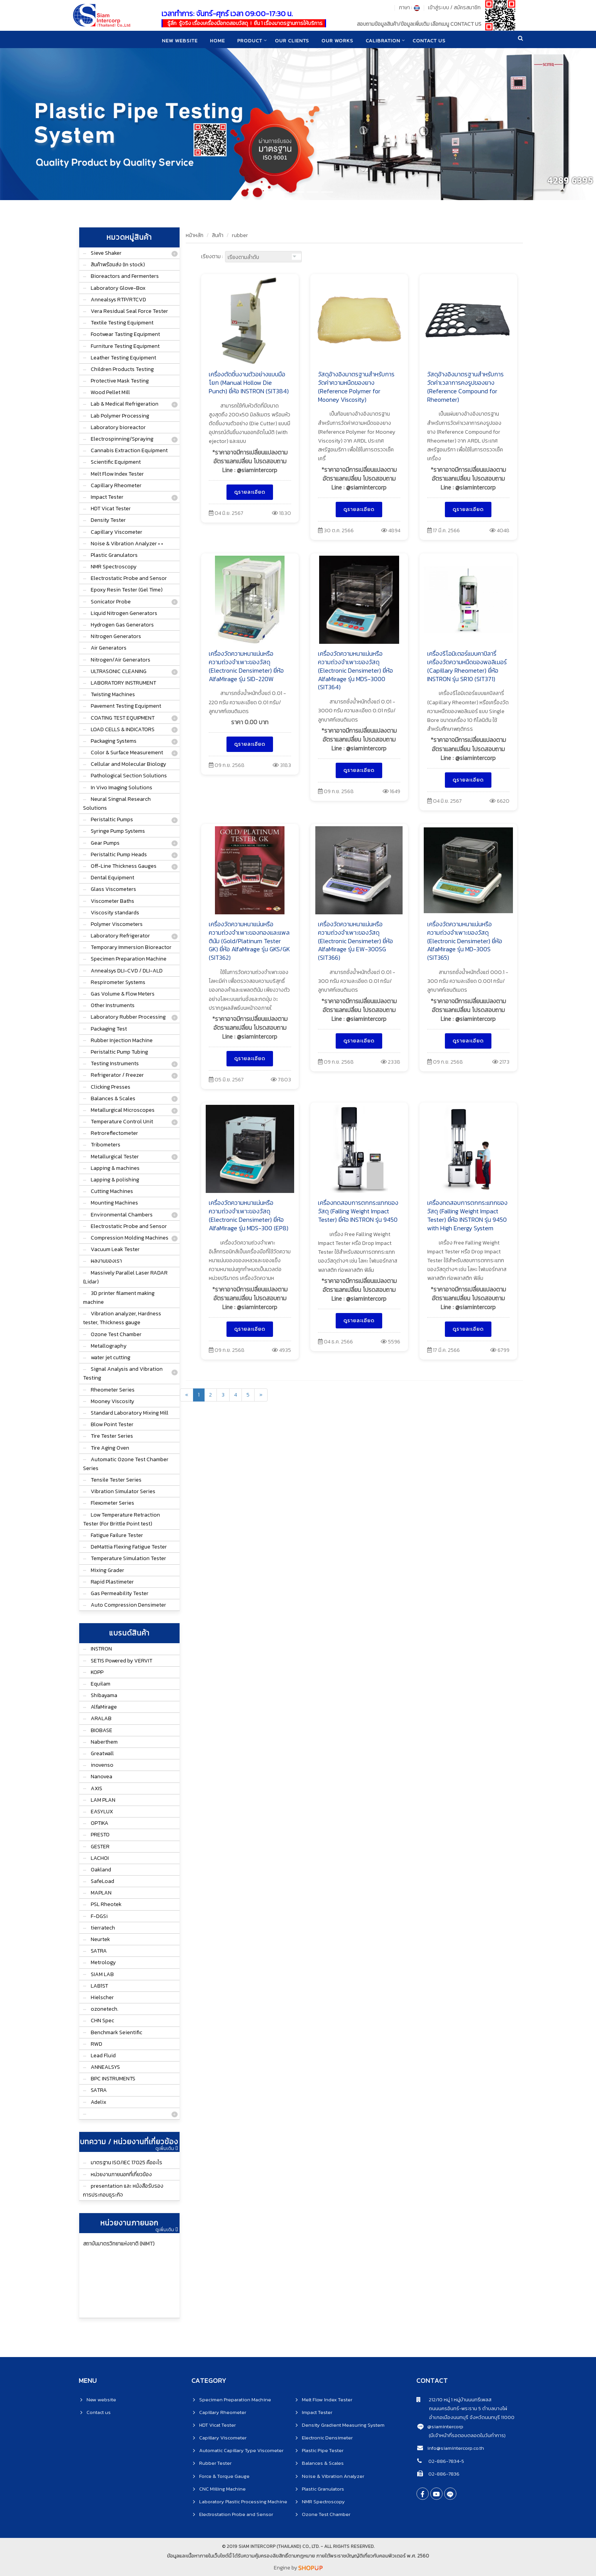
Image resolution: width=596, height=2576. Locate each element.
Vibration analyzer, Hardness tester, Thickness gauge (122, 1318)
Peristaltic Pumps (112, 819)
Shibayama (104, 1695)
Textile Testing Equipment (122, 323)
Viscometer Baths (112, 901)
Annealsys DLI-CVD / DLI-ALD (127, 971)
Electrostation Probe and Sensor (236, 2514)
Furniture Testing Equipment (125, 346)
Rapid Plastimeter (112, 1582)
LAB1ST (99, 1986)
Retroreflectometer (114, 1133)
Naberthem (104, 1742)
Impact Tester (107, 497)
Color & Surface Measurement (127, 752)
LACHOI (100, 1858)
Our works (338, 40)
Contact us (99, 2412)
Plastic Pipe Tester (322, 2450)
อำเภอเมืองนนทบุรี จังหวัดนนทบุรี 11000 (465, 2417)
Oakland (101, 1870)
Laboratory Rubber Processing (128, 1017)
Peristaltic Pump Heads (119, 854)
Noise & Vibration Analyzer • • (127, 544)
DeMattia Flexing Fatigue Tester (129, 1547)
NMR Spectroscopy (114, 567)
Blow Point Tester (112, 1424)
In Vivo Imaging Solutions (121, 787)
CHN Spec (102, 2020)
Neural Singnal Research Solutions (117, 803)
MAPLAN (101, 1893)
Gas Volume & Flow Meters (123, 994)
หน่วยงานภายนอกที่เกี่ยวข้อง (121, 2174)
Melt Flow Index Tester (117, 474)
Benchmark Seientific (116, 2032)
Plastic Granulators (114, 555)
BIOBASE (101, 1730)
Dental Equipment (112, 878)
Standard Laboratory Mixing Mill (129, 1413)
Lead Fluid (103, 2055)
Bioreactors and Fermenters (125, 276)
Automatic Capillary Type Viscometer (241, 2450)
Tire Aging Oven (110, 1448)
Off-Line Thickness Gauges (123, 866)
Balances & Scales (113, 1098)
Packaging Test (109, 1029)
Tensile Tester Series (116, 1480)
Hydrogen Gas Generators (122, 625)
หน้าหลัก (194, 235)
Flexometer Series (112, 1503)
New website (178, 40)
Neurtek (100, 1939)
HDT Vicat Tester (111, 509)
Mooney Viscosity (112, 1401)
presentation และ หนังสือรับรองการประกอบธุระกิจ (123, 2190)
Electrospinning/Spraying (122, 439)
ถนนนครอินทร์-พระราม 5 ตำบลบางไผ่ (461, 2408)
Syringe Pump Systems (118, 831)
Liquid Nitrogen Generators (124, 613)
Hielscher (102, 1997)
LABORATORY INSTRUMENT (123, 683)
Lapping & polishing (115, 1180)
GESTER (100, 1847)
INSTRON (101, 1649)
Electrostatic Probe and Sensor (129, 578)
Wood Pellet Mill (110, 392)
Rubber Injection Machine (122, 1040)
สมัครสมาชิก (467, 7)
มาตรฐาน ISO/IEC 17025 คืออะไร (126, 2162)
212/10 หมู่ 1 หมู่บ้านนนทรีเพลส (453, 2399)
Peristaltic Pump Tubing (119, 1052)
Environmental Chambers (122, 1215)
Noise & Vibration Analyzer (333, 2476)
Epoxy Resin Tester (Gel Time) (127, 590)
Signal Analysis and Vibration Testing (123, 1373)
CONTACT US (431, 40)
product (249, 40)
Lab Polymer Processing (120, 416)
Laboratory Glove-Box (118, 288)
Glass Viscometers (113, 889)
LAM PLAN (103, 1800)
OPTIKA (99, 1823)
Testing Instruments (115, 1063)
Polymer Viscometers (117, 924)
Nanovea (101, 1776)
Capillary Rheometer (116, 485)
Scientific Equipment (116, 462)
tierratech (103, 1928)
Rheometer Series (113, 1390)
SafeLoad (102, 1881)
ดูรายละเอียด (249, 492)
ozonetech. (104, 2009)
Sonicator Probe (111, 602)
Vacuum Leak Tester (115, 1249)
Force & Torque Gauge (224, 2476)
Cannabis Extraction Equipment (129, 450)
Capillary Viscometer (116, 532)
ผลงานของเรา (106, 1261)
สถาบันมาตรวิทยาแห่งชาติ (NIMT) (119, 2244)
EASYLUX (102, 1812)
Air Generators (109, 648)
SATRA (99, 1951)
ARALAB (101, 1718)
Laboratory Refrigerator (120, 936)
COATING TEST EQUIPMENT (123, 718)
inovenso (102, 1765)
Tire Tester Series (112, 1436)
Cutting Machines (112, 1191)
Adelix (98, 2102)
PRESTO (100, 1835)
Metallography (109, 1346)
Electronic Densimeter (327, 2437)
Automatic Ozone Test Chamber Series (125, 1463)
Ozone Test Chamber (116, 1334)
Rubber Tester (215, 2463)
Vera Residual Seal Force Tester (129, 311)
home (216, 40)
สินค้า (217, 235)
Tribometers (105, 1145)
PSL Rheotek (106, 1904)
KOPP (97, 1672)
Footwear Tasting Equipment (125, 334)
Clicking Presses (110, 1087)
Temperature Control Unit (122, 1122)
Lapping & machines (115, 1168)
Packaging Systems (114, 741)
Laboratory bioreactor (118, 427)
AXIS (96, 1788)
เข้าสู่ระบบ (438, 7)
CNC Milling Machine (222, 2488)
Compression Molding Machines (129, 1238)
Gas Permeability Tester (119, 1593)
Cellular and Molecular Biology (128, 764)
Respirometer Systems (118, 982)
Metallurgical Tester (115, 1157)
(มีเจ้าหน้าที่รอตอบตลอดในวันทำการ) (467, 2435)
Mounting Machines (114, 1203)
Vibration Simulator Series (123, 1491)
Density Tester (108, 520)
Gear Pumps (105, 843)
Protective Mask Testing (120, 381)
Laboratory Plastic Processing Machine (243, 2501)
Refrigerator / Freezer (117, 1075)
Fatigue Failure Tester (117, 1535)
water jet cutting (110, 1357)
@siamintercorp (445, 2426)
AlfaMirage (104, 1707)
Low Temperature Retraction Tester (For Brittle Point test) (121, 1519)
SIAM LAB (102, 1974)
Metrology (103, 1962)
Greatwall (102, 1753)
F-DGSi (99, 1916)
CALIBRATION (384, 40)
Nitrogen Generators (116, 636)
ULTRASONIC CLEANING (119, 671)
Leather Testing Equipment (123, 358)
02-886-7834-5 (445, 2461)
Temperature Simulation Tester (128, 1558)
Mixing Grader (107, 1570)
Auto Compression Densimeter (128, 1605)
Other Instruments (113, 1005)
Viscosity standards (115, 913)
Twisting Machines (113, 694)
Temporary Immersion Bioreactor (131, 947)
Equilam (100, 1684)
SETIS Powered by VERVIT (121, 1661)
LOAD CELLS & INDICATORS (123, 729)
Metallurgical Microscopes (123, 1110)
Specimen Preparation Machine (128, 959)
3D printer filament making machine (119, 1297)
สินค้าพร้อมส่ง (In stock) (118, 265)
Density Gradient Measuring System (343, 2425)
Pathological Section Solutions (129, 776)
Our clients (292, 40)
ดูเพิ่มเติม (166, 2148)
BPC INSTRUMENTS (113, 2079)
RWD (96, 2044)
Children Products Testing (122, 369)
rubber (240, 235)
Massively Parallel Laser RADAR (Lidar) (125, 1277)
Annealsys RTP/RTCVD (118, 300)
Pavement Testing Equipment (126, 706)
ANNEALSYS (105, 2067)
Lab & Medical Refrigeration (124, 404)
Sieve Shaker (106, 253)
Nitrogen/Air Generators (120, 660)
